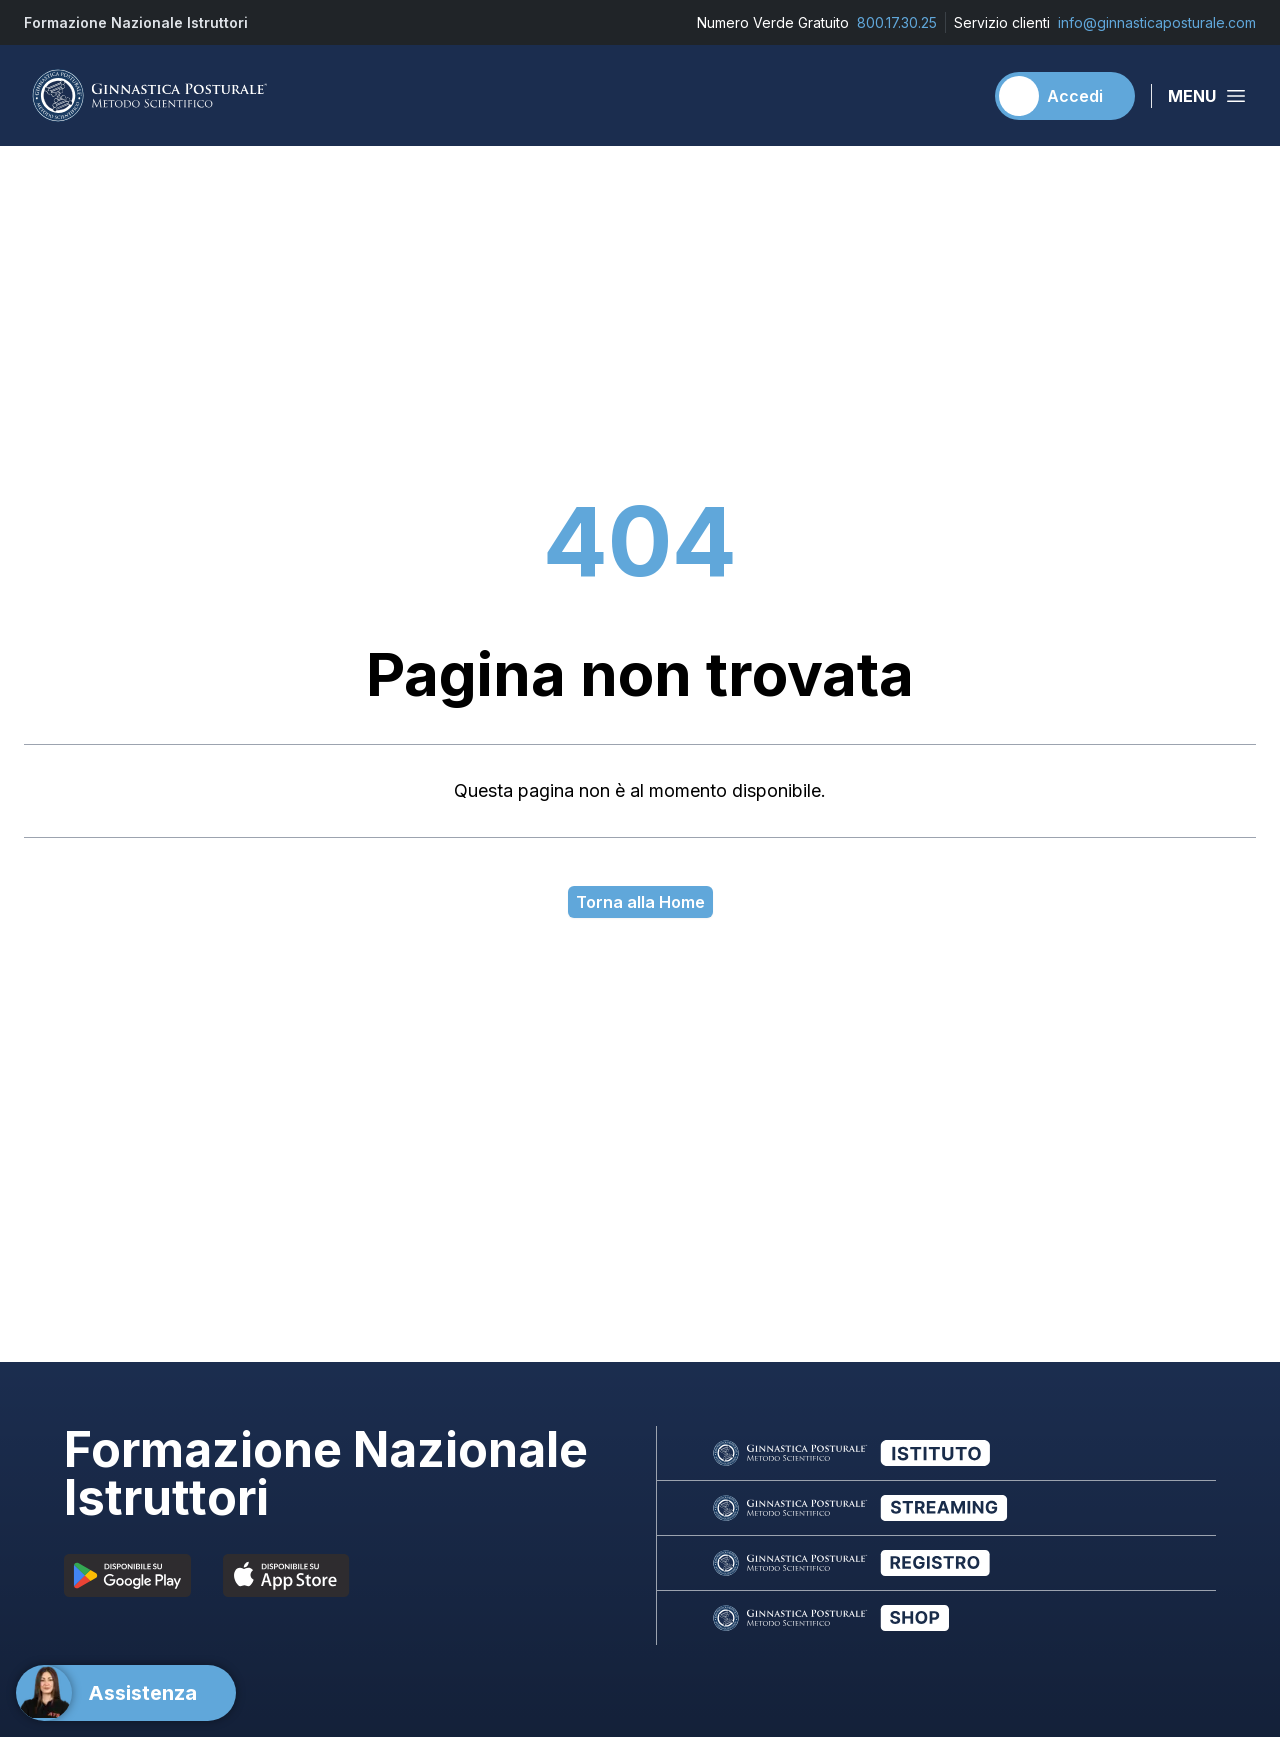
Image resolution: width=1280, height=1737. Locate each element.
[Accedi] (1065, 96)
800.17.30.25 (897, 22)
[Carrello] (959, 96)
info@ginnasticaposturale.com (1157, 22)
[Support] (126, 1693)
